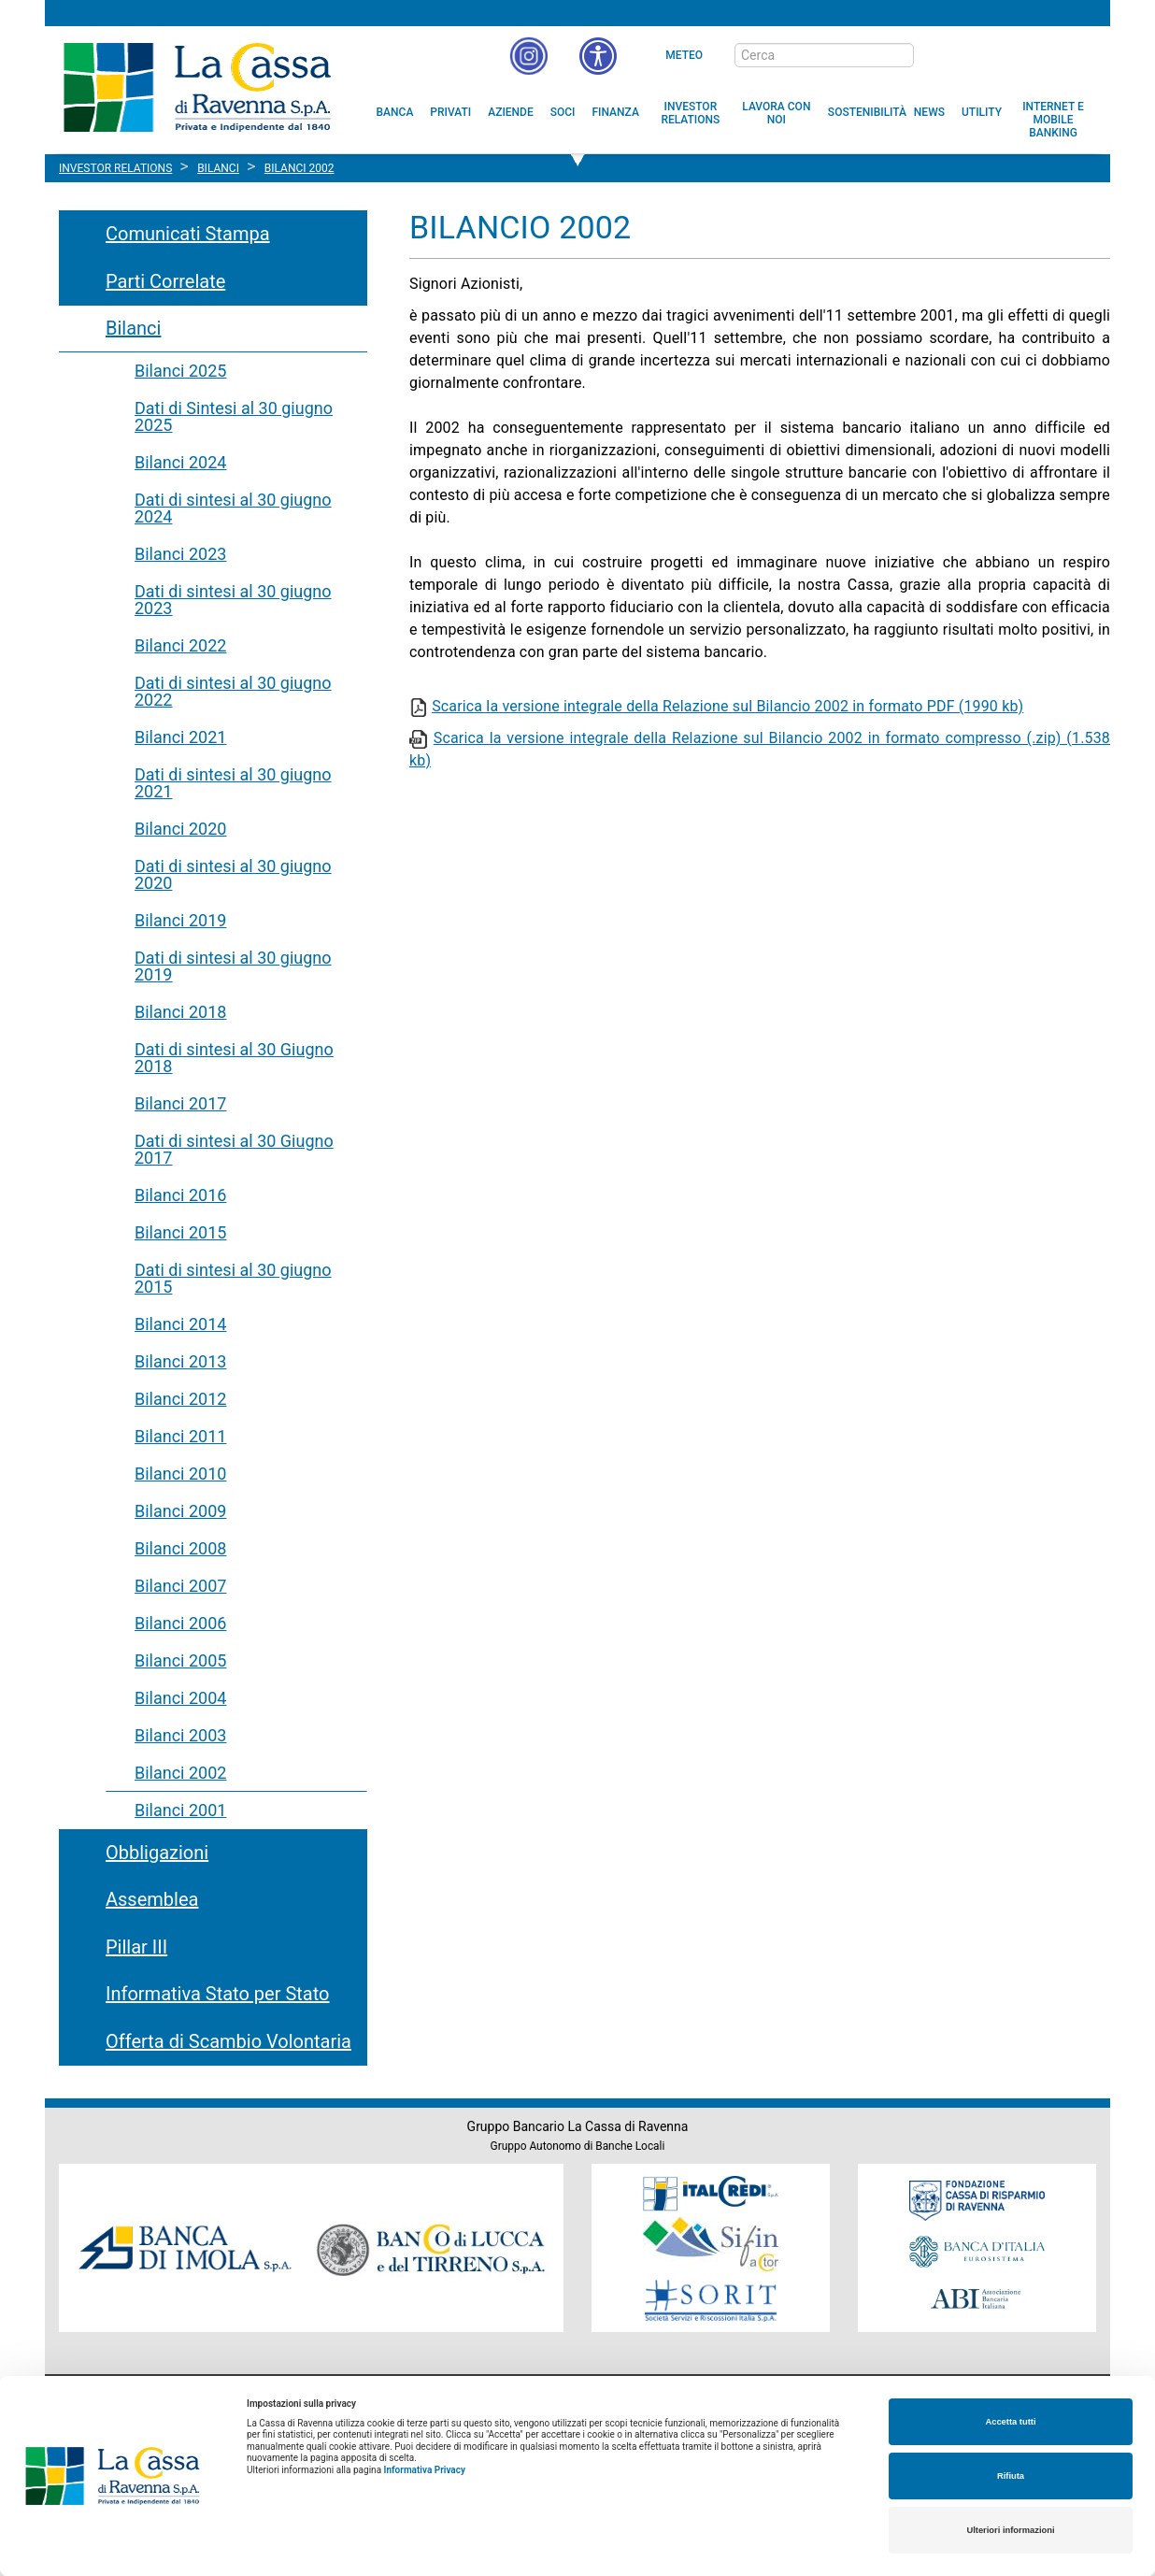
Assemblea (152, 1899)
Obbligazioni (157, 1852)
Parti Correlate (165, 281)
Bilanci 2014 (180, 1324)
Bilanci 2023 (180, 554)
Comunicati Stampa (188, 233)
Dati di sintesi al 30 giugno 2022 (233, 691)
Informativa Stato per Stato (217, 1993)
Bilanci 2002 (180, 1772)
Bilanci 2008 (180, 1548)
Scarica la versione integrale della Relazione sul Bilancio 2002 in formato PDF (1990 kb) (727, 706)
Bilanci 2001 (180, 1810)
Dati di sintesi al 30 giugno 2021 (233, 783)
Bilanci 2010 (180, 1473)
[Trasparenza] (1030, 54)
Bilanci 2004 (180, 1698)
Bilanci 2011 (180, 1436)
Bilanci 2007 (180, 1586)
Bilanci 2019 (180, 920)
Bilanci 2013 (180, 1361)
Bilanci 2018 (180, 1012)
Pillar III (136, 1947)
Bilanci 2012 (180, 1399)
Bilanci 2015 (180, 1232)
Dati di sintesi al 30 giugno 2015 (233, 1278)
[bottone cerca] (938, 56)
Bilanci (133, 328)
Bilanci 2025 (180, 370)
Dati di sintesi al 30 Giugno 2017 (234, 1149)
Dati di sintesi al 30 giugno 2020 (233, 874)
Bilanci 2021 (180, 737)
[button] (598, 56)
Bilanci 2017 (180, 1103)
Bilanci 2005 (180, 1660)
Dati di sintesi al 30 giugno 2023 (233, 599)
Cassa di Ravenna (197, 87)
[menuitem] (395, 112)
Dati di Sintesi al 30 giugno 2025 (234, 416)
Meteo (684, 55)
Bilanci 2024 (180, 462)
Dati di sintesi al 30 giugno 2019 (233, 966)
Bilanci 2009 (180, 1511)
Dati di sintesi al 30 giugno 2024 (233, 508)
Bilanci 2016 (180, 1195)
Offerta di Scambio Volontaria (228, 2041)
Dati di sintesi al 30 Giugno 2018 (234, 1057)
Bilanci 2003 (180, 1735)
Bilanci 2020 (180, 828)
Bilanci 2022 (180, 645)
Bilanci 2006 (180, 1623)
